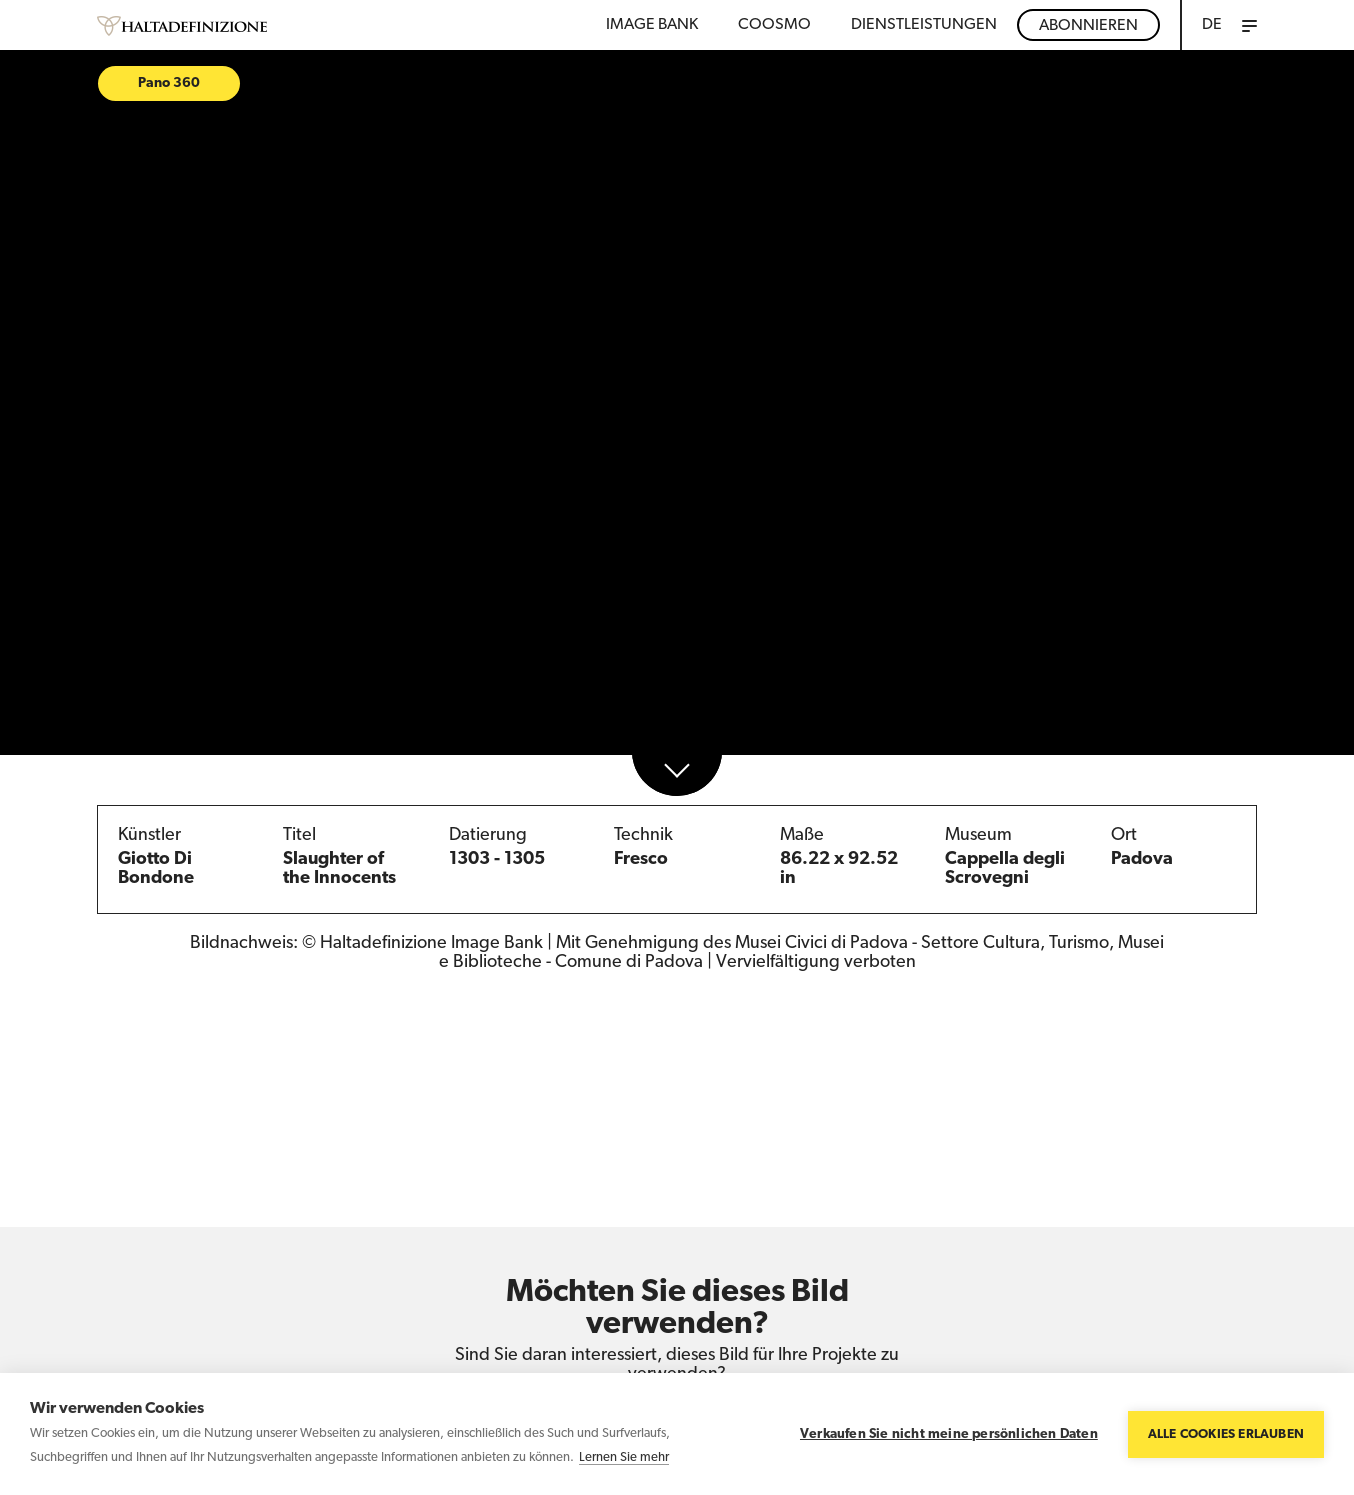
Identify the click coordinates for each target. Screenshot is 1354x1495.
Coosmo (774, 25)
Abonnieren (1088, 26)
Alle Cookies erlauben (1226, 1434)
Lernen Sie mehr (624, 1457)
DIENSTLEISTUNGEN (924, 25)
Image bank (652, 25)
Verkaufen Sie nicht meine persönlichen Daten (949, 1434)
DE (1212, 25)
